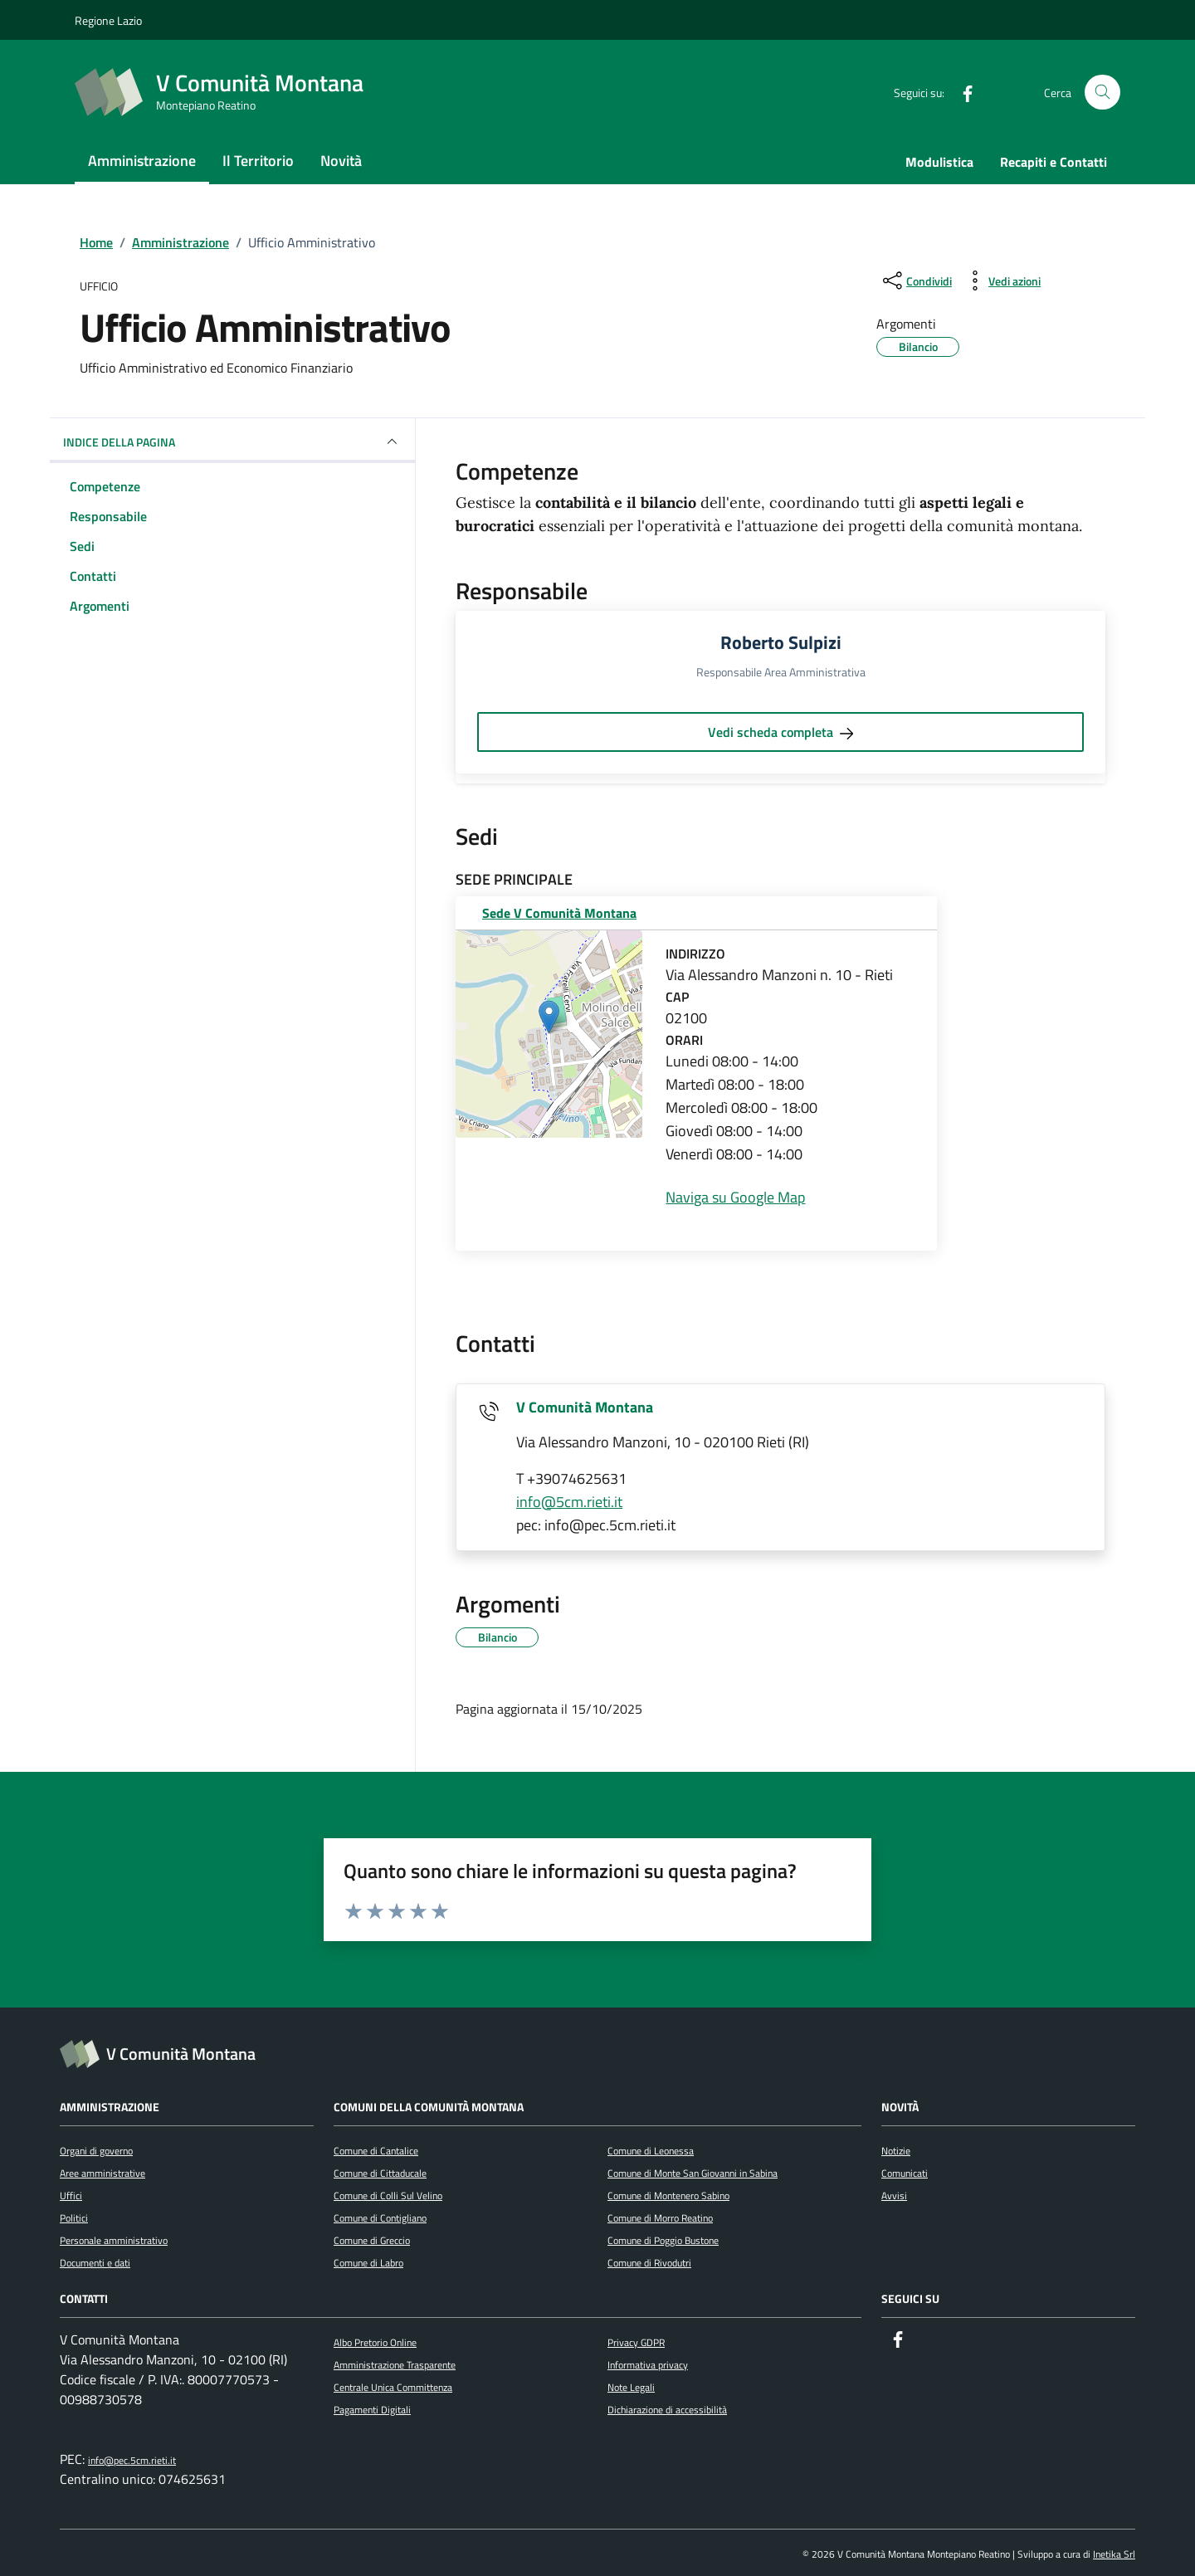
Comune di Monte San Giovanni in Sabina (692, 2173)
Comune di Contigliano (380, 2218)
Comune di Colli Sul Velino (388, 2195)
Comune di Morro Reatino (660, 2218)
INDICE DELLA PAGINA (232, 441)
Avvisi (894, 2195)
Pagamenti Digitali (372, 2409)
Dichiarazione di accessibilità (667, 2409)
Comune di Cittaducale (380, 2173)
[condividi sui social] (915, 280)
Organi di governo (96, 2151)
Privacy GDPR (636, 2342)
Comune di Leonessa (650, 2151)
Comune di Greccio (372, 2240)
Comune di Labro (368, 2263)
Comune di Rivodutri (649, 2263)
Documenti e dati (95, 2263)
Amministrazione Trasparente (395, 2365)
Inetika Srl (1114, 2554)
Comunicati (904, 2173)
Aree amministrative (102, 2173)
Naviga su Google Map (735, 1197)
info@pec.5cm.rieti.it (132, 2460)
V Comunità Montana (584, 1407)
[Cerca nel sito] (1102, 92)
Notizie (895, 2151)
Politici (74, 2218)
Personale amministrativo (114, 2240)
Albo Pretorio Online (375, 2342)
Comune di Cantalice (376, 2151)
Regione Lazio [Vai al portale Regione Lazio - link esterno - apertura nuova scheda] (108, 20)
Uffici (71, 2195)
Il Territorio (258, 160)
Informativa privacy (647, 2365)
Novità (341, 160)
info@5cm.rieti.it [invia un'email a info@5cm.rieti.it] (569, 1501)
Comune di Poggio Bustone (663, 2240)
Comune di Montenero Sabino (668, 2195)
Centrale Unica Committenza (393, 2387)
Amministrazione (142, 160)
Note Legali (631, 2387)
